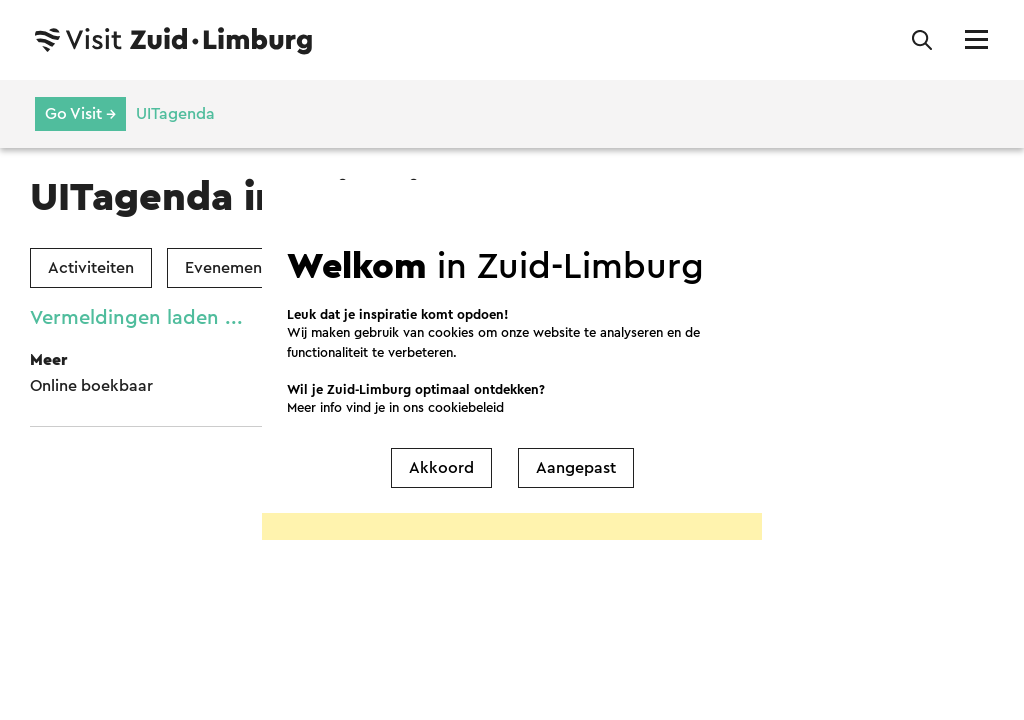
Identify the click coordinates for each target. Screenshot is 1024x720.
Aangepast (576, 468)
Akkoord (441, 468)
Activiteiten (91, 268)
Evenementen (235, 268)
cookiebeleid (466, 407)
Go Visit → (80, 114)
